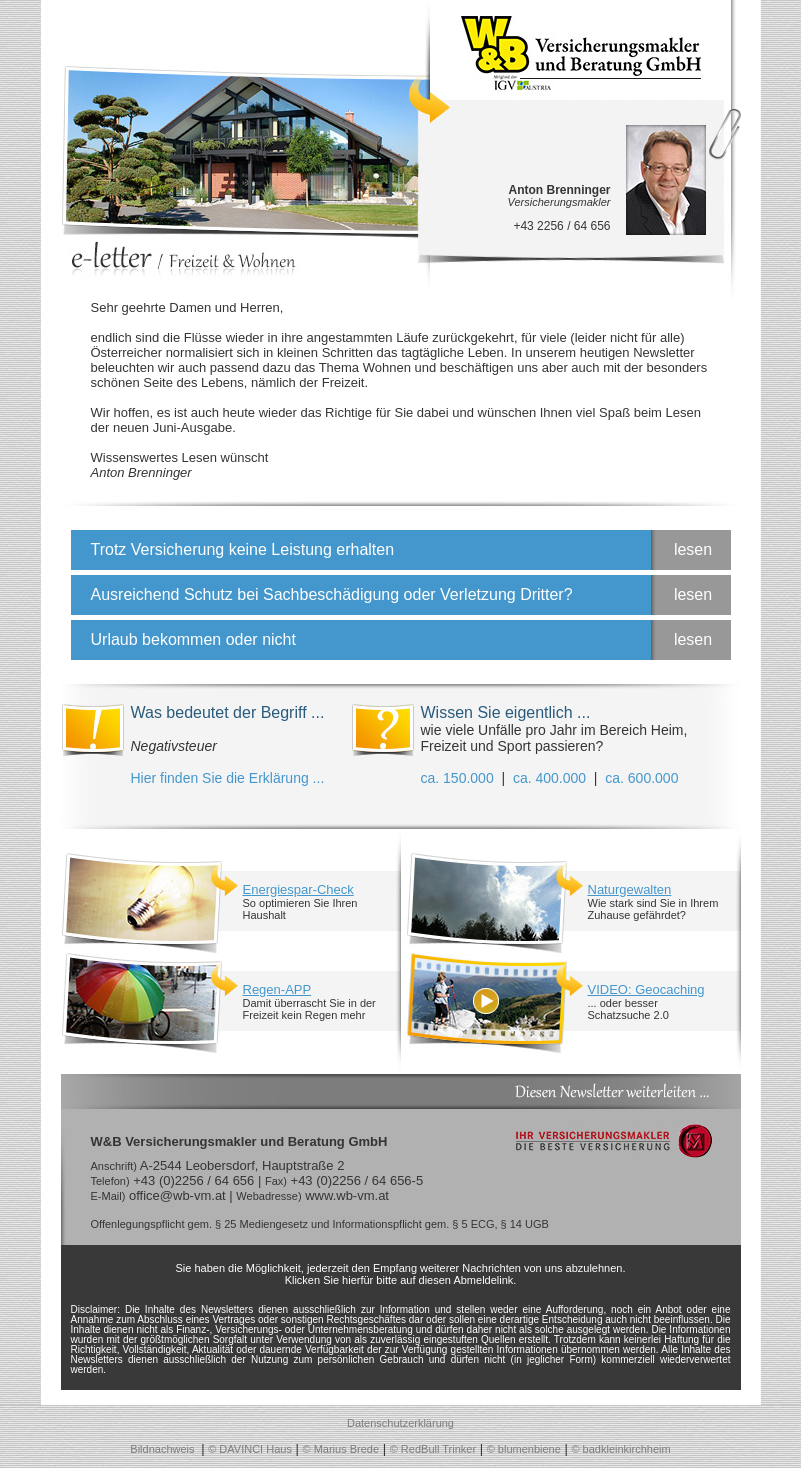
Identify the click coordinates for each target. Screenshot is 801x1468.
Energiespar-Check (298, 889)
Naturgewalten (630, 889)
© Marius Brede (341, 1449)
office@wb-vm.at (177, 1195)
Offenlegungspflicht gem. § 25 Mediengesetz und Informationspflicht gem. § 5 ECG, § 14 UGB (320, 1224)
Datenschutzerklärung (400, 1423)
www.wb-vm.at (347, 1195)
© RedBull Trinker (433, 1449)
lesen (693, 549)
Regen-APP (277, 989)
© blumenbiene (524, 1449)
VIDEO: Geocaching (646, 989)
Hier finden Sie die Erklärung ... (228, 778)
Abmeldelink (483, 1280)
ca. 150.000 (457, 778)
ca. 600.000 (641, 778)
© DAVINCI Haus (250, 1449)
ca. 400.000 (549, 778)
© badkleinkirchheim (620, 1449)
